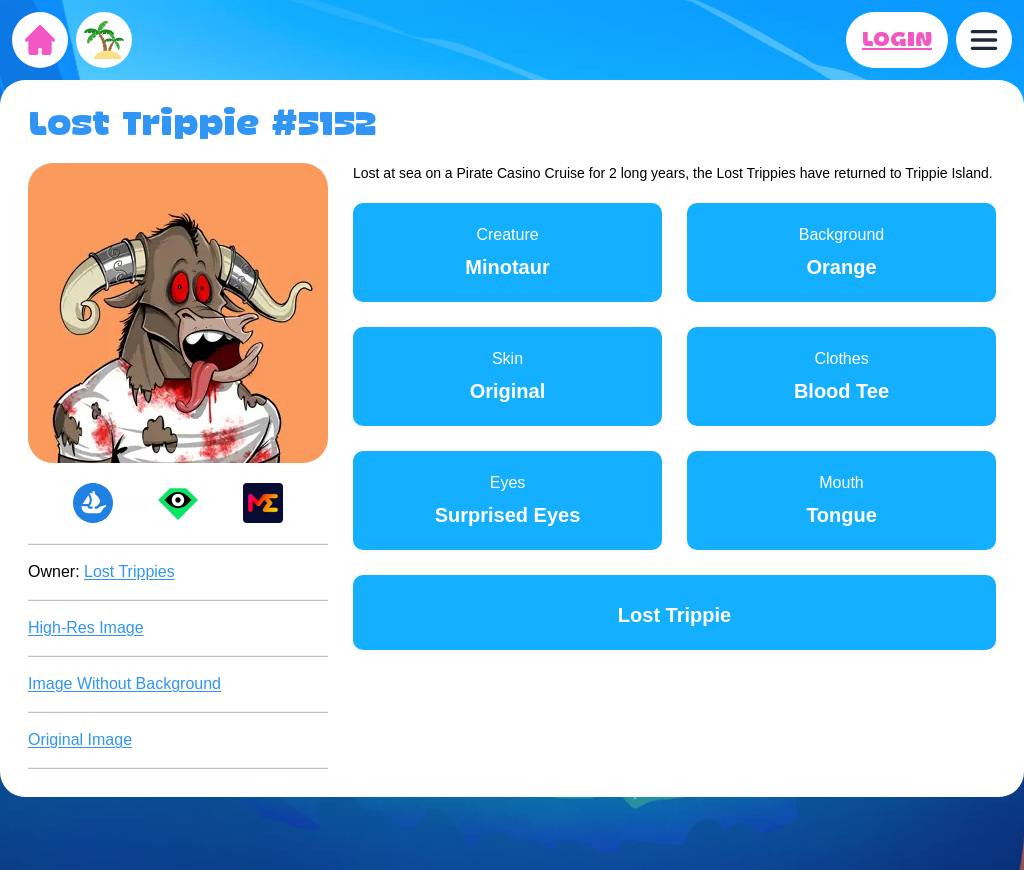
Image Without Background (124, 683)
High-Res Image (86, 627)
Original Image (80, 739)
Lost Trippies (129, 571)
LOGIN (897, 40)
